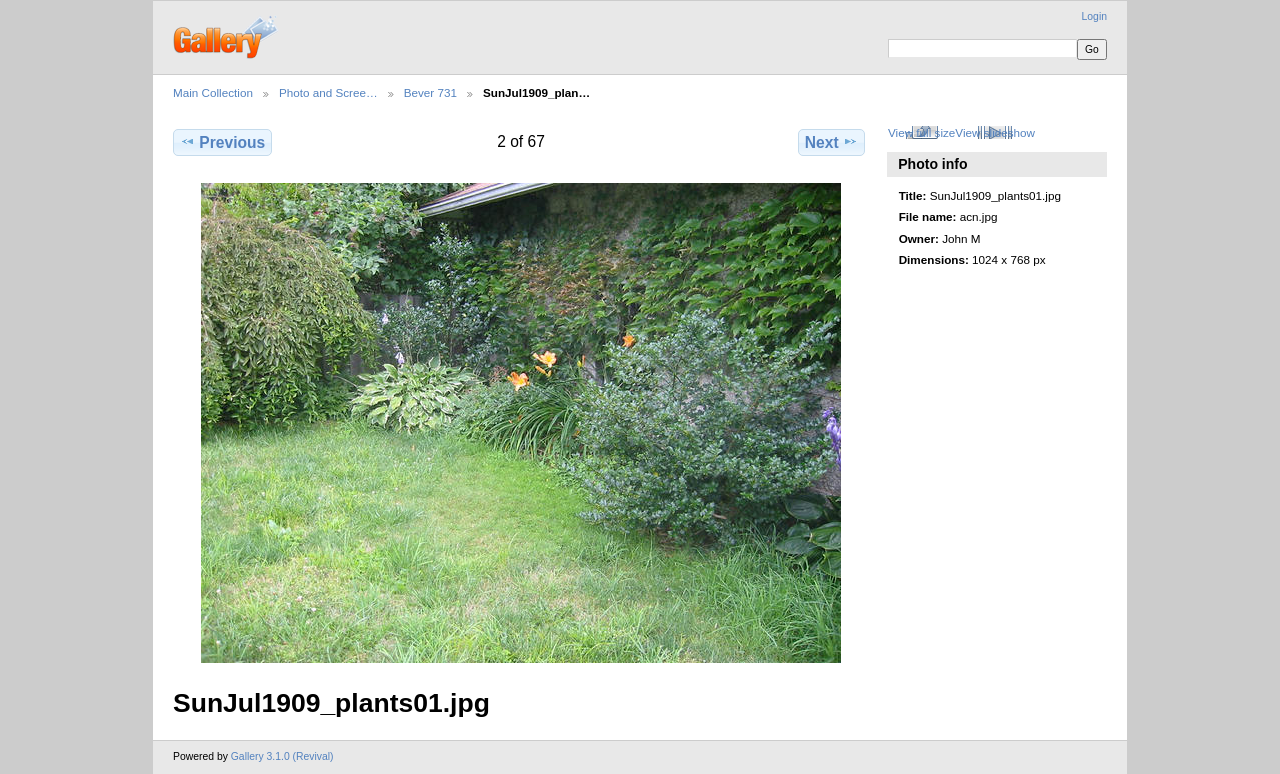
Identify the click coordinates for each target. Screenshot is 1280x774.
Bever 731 (430, 92)
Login (1094, 16)
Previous (222, 142)
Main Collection (213, 92)
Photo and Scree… (328, 92)
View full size (921, 132)
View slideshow (995, 132)
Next (831, 142)
